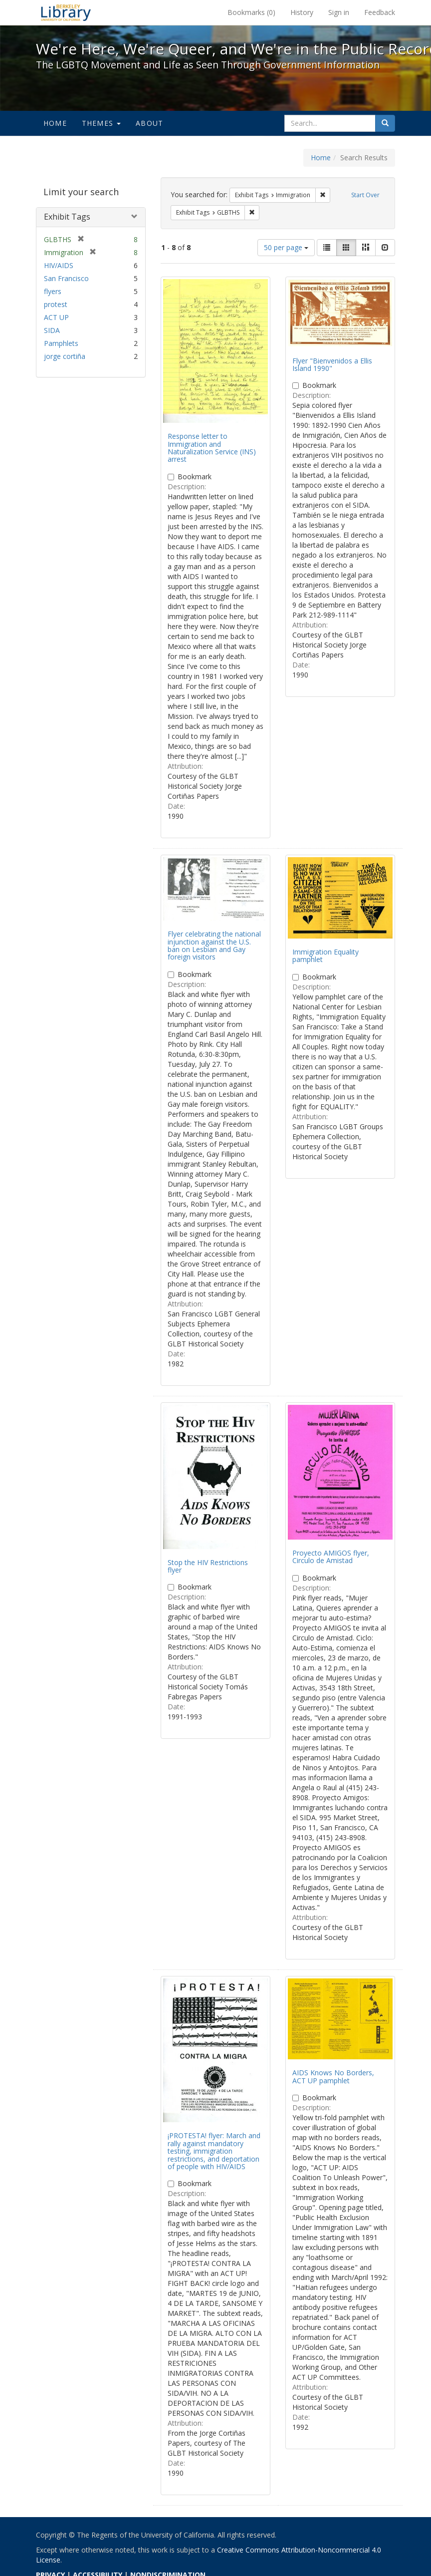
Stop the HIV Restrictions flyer (208, 1566)
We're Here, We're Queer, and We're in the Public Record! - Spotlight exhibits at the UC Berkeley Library (65, 12)
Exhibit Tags (67, 216)
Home (55, 123)
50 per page (286, 247)
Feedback (379, 12)
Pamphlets (61, 343)
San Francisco (66, 278)
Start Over (365, 195)
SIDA (52, 330)
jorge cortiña (64, 356)
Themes (101, 123)
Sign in (338, 12)
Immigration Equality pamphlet (325, 955)
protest (55, 304)
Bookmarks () (251, 12)
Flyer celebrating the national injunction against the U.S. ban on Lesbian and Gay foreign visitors (214, 945)
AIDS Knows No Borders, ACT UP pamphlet (333, 2076)
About (149, 123)
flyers (52, 291)
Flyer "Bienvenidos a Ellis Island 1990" (332, 364)
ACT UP (56, 317)
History (301, 12)
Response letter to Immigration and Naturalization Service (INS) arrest (212, 447)
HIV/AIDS (58, 265)
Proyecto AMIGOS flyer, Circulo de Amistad (330, 1556)
